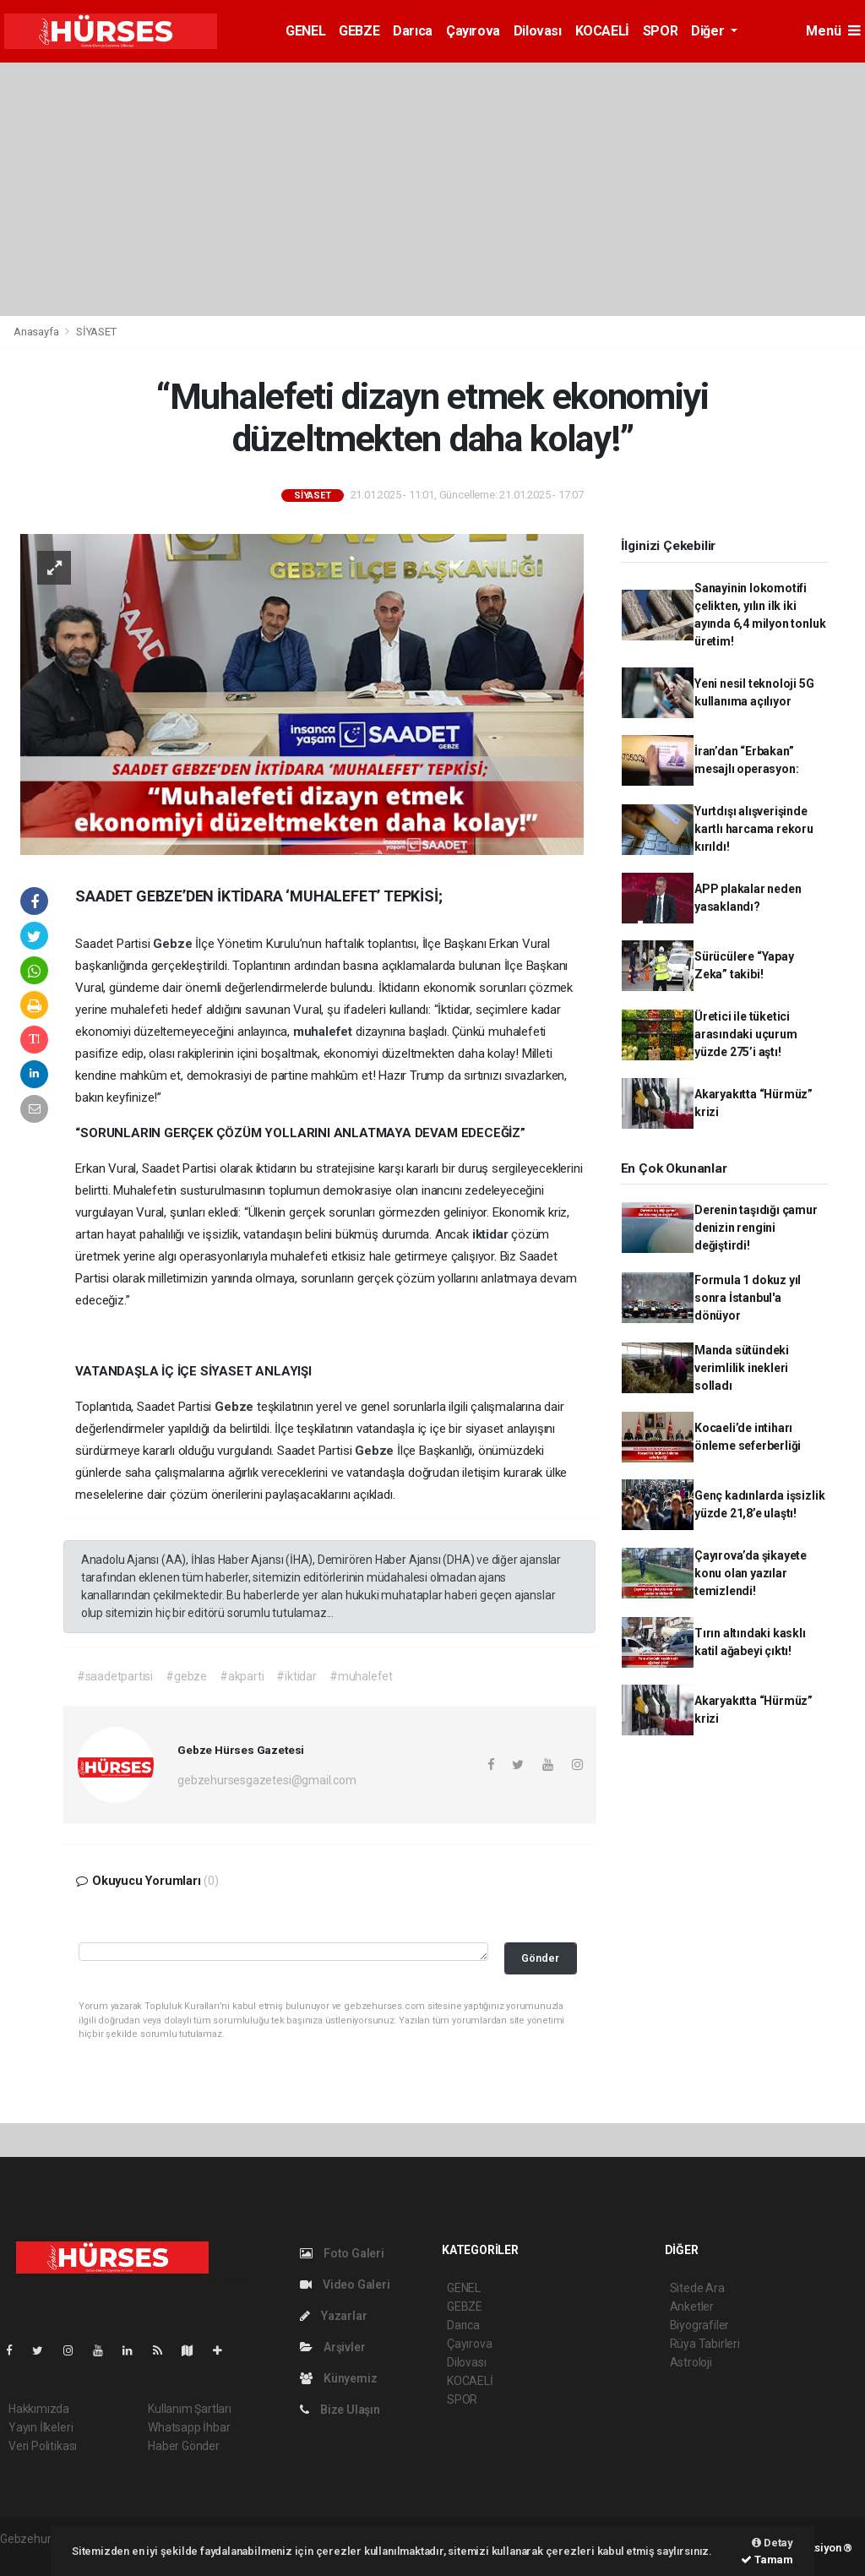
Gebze (174, 943)
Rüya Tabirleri (705, 2343)
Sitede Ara (697, 2288)
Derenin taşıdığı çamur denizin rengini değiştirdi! (756, 1227)
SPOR (660, 31)
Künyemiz (338, 2378)
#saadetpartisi (115, 1676)
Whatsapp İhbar (189, 2427)
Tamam (767, 2559)
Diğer (709, 31)
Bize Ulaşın (340, 2409)
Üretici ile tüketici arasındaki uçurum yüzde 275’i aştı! (745, 1034)
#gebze (186, 1676)
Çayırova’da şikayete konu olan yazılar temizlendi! (750, 1573)
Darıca (412, 31)
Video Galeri (344, 2284)
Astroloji (691, 2362)
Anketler (692, 2306)
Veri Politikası (42, 2446)
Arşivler (332, 2347)
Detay (772, 2542)
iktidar (491, 1234)
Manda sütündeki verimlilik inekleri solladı (741, 1367)
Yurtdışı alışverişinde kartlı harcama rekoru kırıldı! (753, 828)
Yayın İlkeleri (40, 2427)
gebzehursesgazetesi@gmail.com (266, 1780)
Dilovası (538, 31)
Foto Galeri (342, 2253)
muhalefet (324, 1031)
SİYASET (96, 331)
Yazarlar (333, 2316)
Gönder (540, 1958)
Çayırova (473, 31)
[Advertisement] (432, 189)
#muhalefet (361, 1676)
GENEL (305, 31)
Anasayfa (37, 331)
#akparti (242, 1676)
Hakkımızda (38, 2408)
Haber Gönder (184, 2446)
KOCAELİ (602, 31)
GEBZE (359, 31)
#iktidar (296, 1676)
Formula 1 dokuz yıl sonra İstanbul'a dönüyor (747, 1297)
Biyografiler (700, 2325)
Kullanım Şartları (189, 2408)
